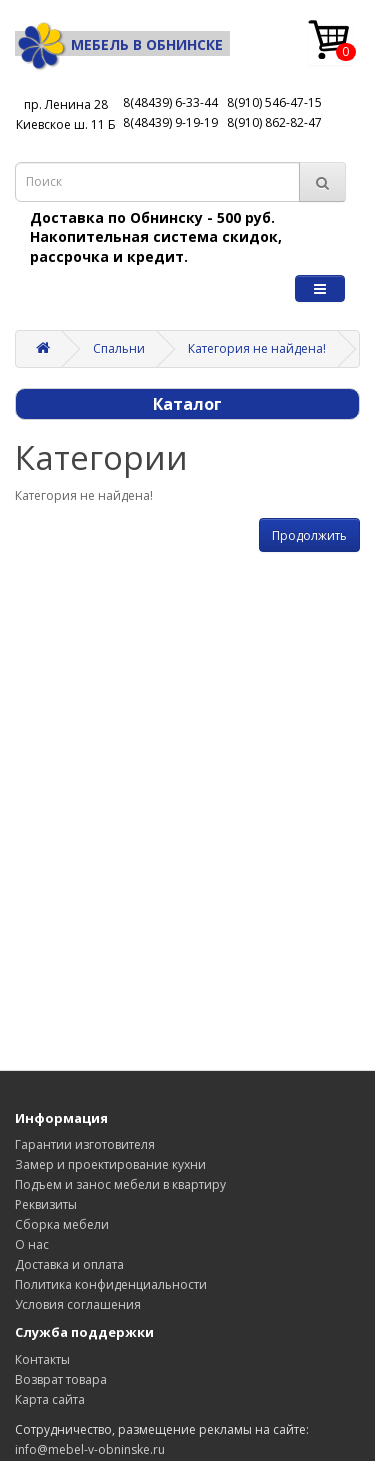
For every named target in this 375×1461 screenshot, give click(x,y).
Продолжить (309, 535)
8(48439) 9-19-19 (170, 122)
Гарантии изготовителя (85, 1144)
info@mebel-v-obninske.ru (90, 1449)
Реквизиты (46, 1204)
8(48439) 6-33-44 (170, 102)
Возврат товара (61, 1379)
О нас (32, 1244)
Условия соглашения (78, 1304)
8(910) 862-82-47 (274, 122)
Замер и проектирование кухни (110, 1164)
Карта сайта (50, 1399)
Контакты (42, 1359)
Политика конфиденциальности (111, 1284)
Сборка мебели (62, 1224)
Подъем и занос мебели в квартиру (120, 1184)
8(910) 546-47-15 (274, 102)
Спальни (119, 348)
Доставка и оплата (69, 1264)
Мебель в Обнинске (119, 44)
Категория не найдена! (257, 348)
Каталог (187, 404)
